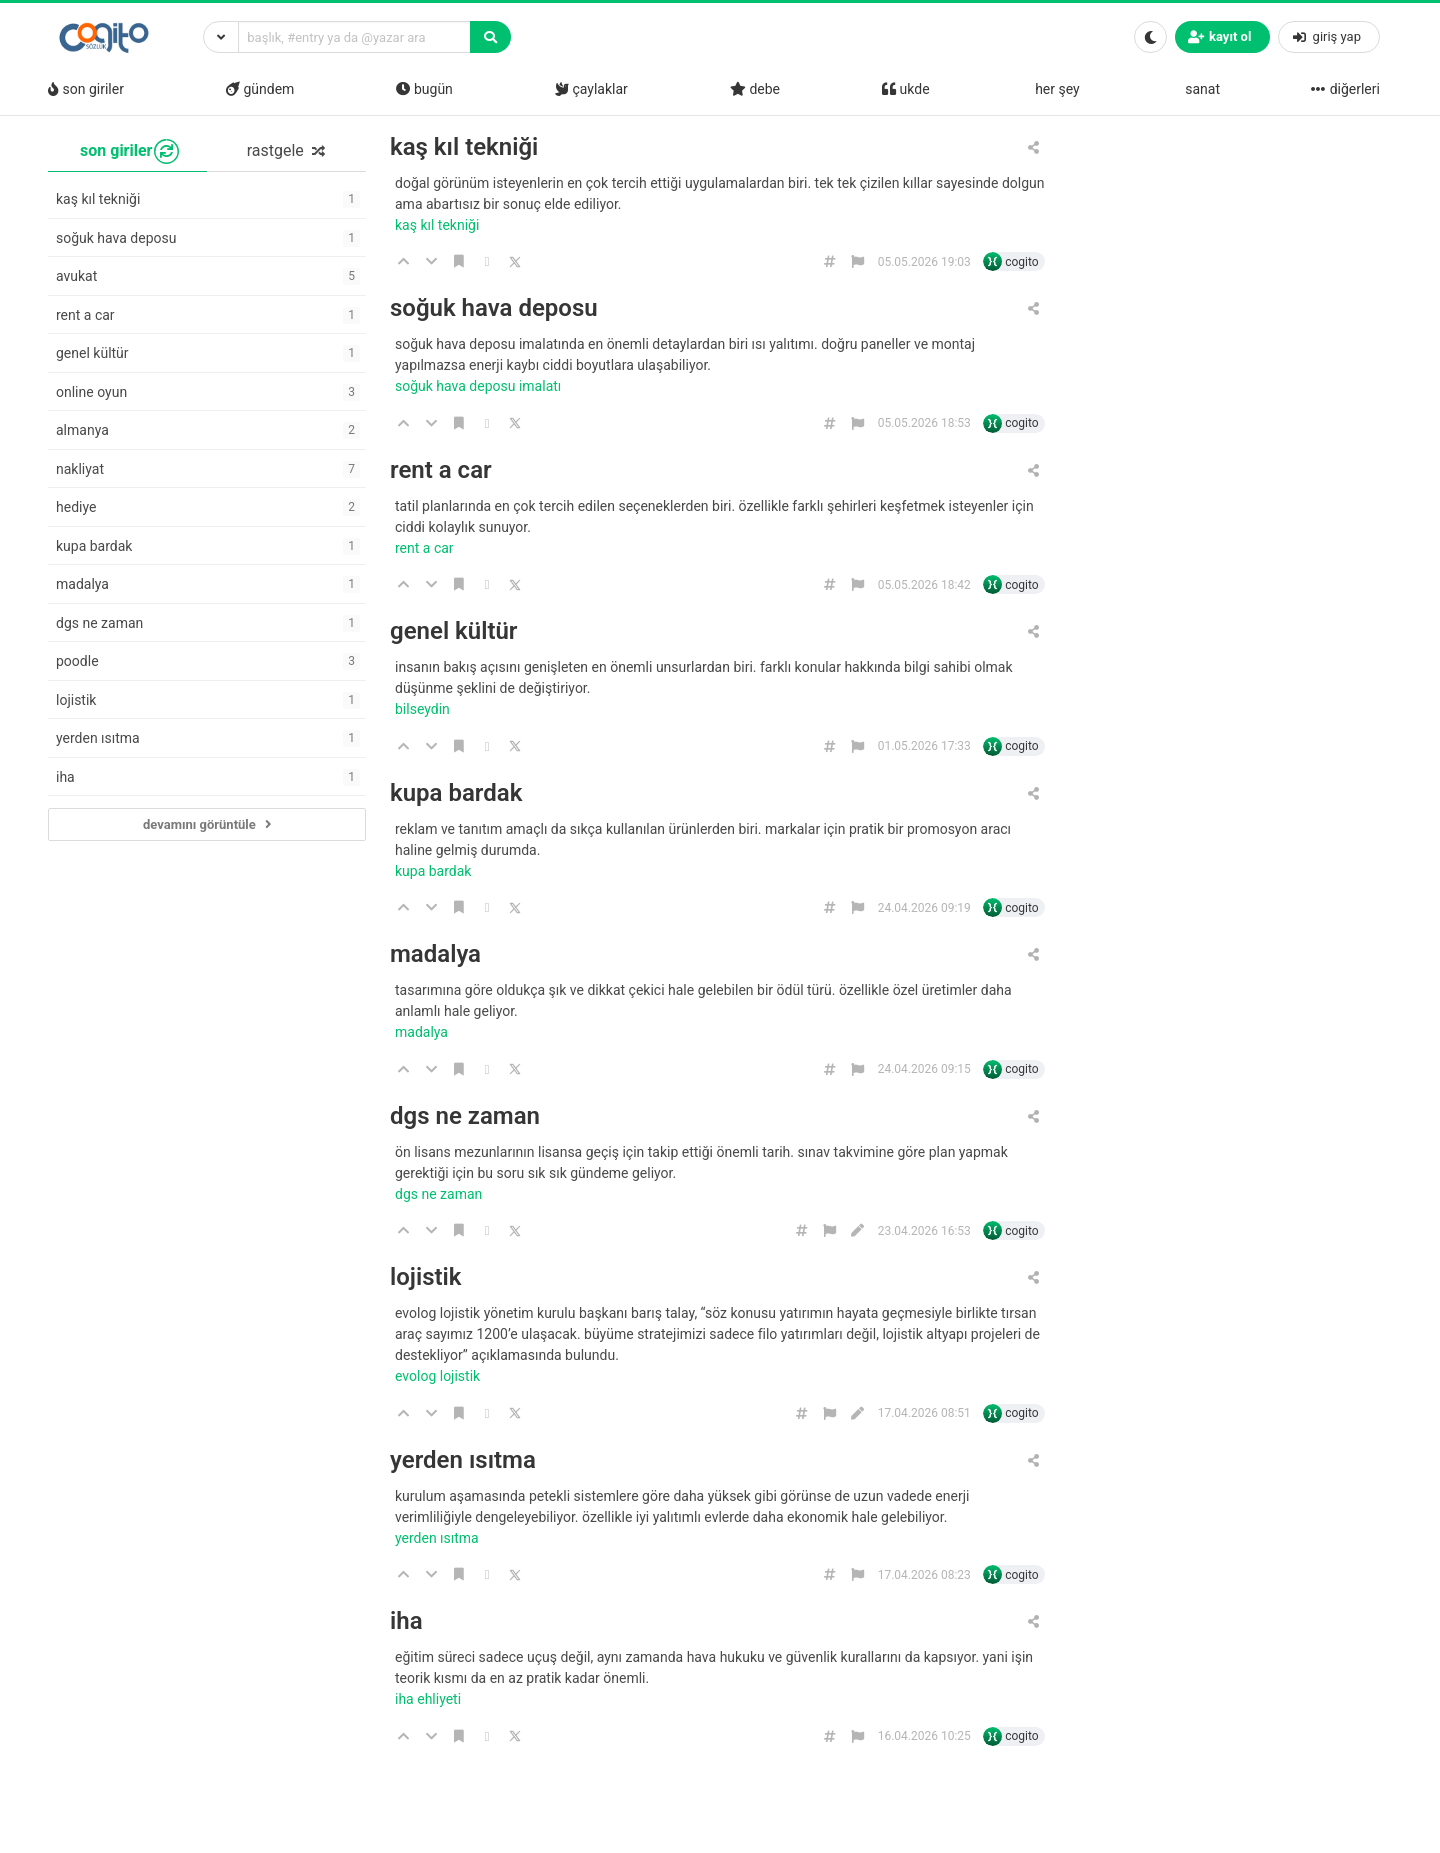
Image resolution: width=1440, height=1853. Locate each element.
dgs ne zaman (465, 1116)
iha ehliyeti (430, 1699)
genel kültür (453, 631)
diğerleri (1345, 89)
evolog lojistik (439, 1376)
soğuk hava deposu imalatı (480, 386)
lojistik (425, 1277)
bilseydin (424, 709)
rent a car (441, 470)
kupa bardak (456, 793)
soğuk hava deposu (494, 308)
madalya (435, 954)
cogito (1021, 262)
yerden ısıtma (463, 1460)
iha (406, 1621)
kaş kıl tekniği (464, 147)
